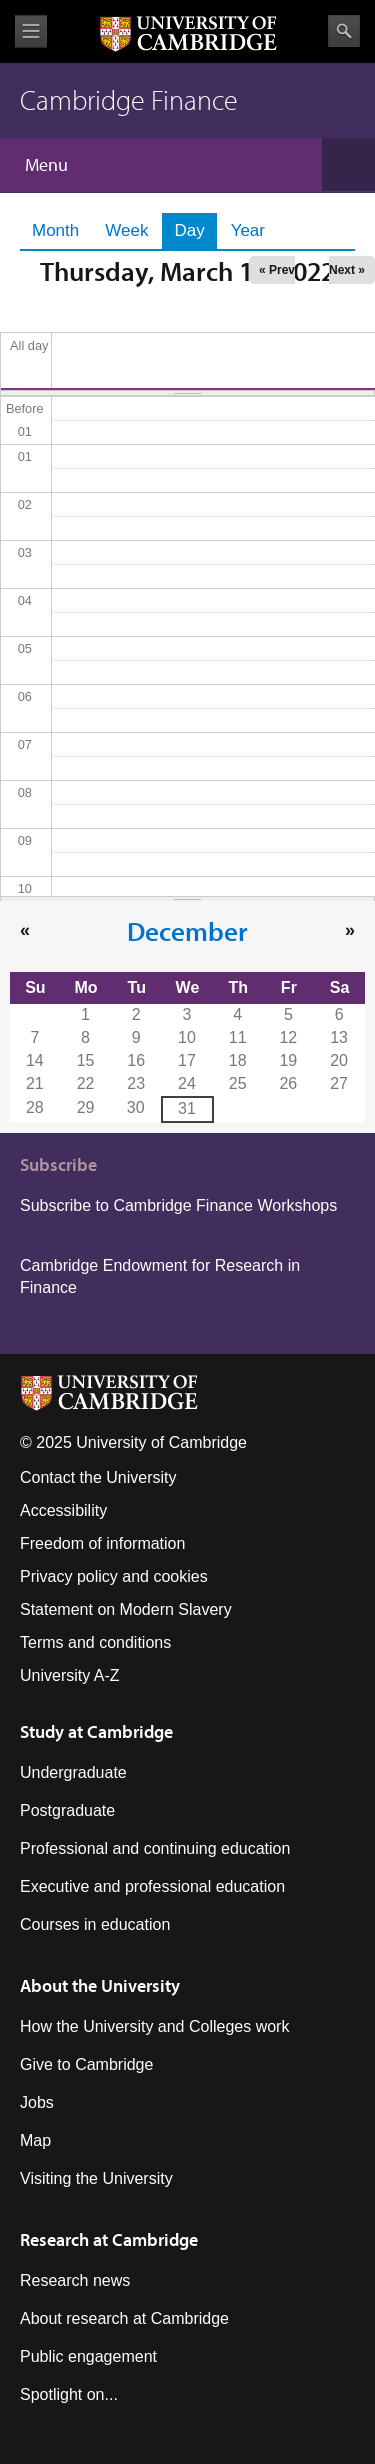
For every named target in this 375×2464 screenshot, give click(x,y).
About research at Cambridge (124, 2318)
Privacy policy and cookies (114, 1576)
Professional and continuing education (155, 1848)
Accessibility (63, 1510)
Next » (347, 270)
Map (35, 2140)
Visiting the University (96, 2178)
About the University (100, 1985)
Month (55, 230)
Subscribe (58, 1164)
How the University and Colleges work (154, 2026)
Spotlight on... (69, 2394)
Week (126, 230)
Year (248, 230)
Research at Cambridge (109, 2239)
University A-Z (70, 1675)
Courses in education (95, 1924)
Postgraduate (67, 1810)
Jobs (37, 2102)
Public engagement (88, 2356)
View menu (31, 31)
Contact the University (98, 1477)
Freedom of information (102, 1543)
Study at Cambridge (96, 1731)
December (187, 930)
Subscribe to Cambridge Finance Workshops (178, 1205)
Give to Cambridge (86, 2064)
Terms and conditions (95, 1642)
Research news (75, 2280)
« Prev (277, 270)
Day (195, 230)
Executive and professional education (152, 1886)
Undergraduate (73, 1772)
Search (344, 31)
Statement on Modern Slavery (126, 1609)
